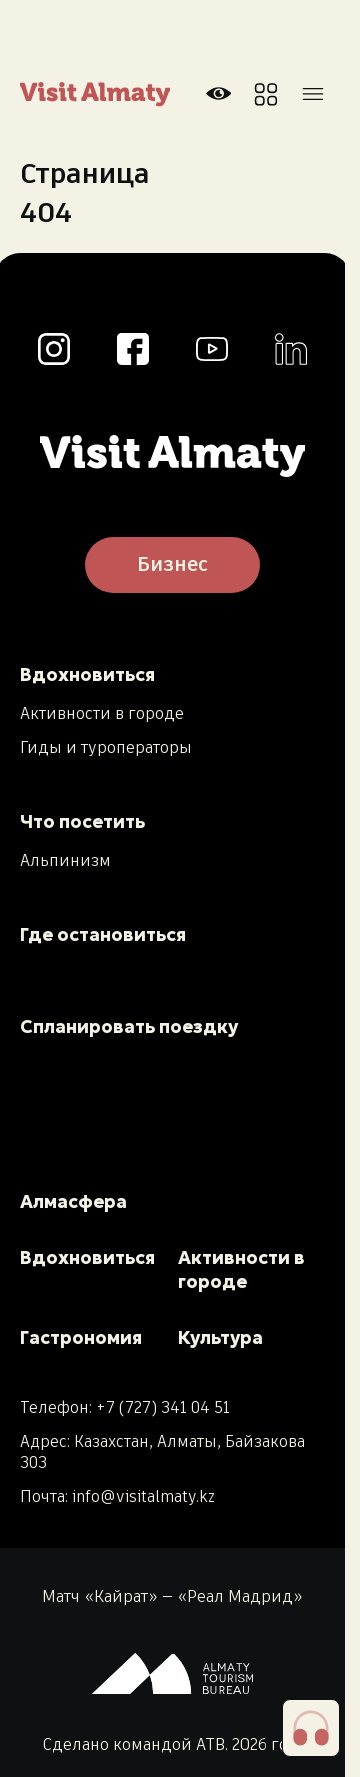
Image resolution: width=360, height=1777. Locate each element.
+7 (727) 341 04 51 (163, 1408)
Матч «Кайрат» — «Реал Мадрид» (172, 1598)
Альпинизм (65, 862)
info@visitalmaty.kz (143, 1497)
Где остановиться (103, 934)
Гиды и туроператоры (106, 749)
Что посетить (82, 821)
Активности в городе (102, 715)
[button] (311, 1728)
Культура (220, 1337)
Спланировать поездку (129, 1026)
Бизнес (172, 565)
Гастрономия (81, 1337)
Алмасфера (73, 1201)
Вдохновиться (87, 674)
